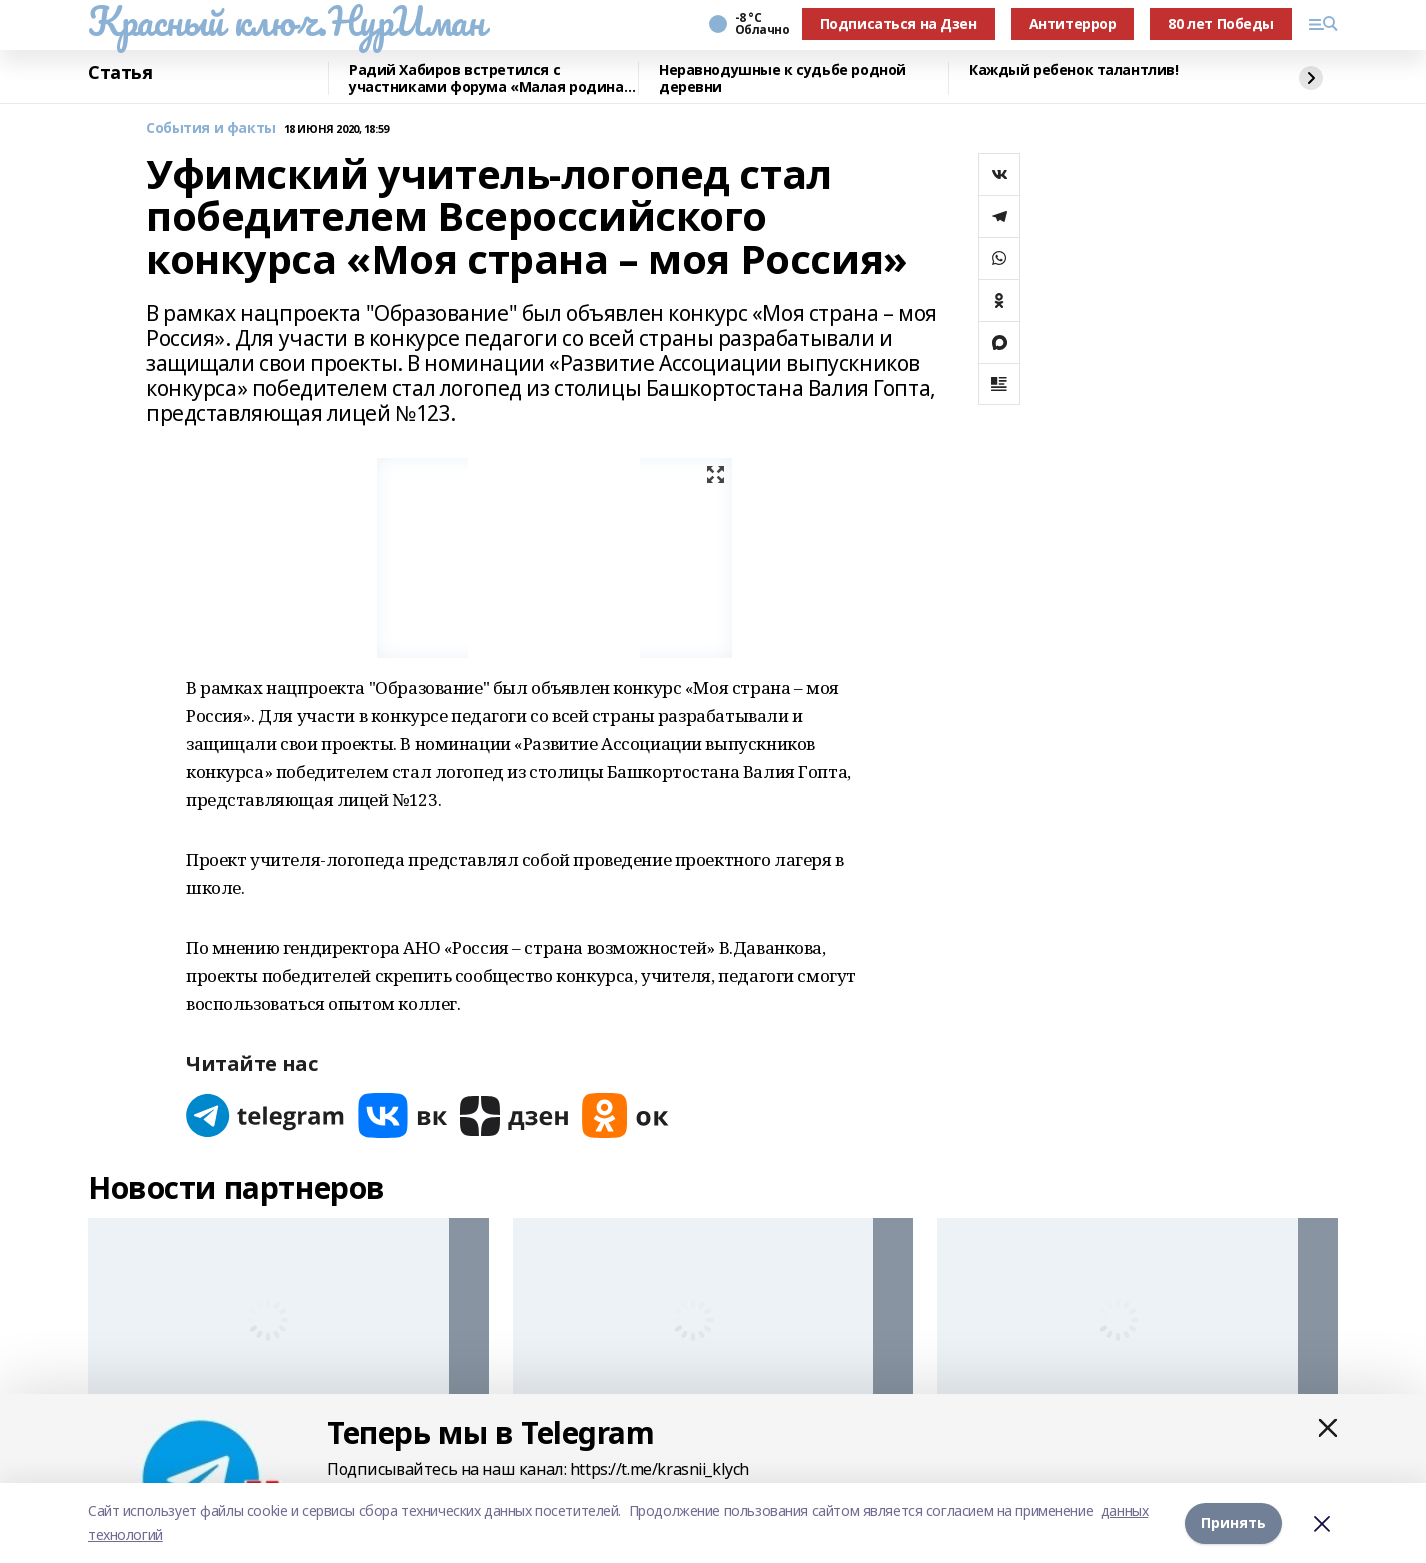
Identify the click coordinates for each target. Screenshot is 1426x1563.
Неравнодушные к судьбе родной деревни (782, 78)
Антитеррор (1073, 23)
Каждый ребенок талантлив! (1074, 70)
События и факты (211, 128)
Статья (120, 73)
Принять (1233, 1522)
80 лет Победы (1221, 23)
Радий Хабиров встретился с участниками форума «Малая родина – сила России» (492, 78)
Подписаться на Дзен (898, 23)
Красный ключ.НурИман (286, 21)
